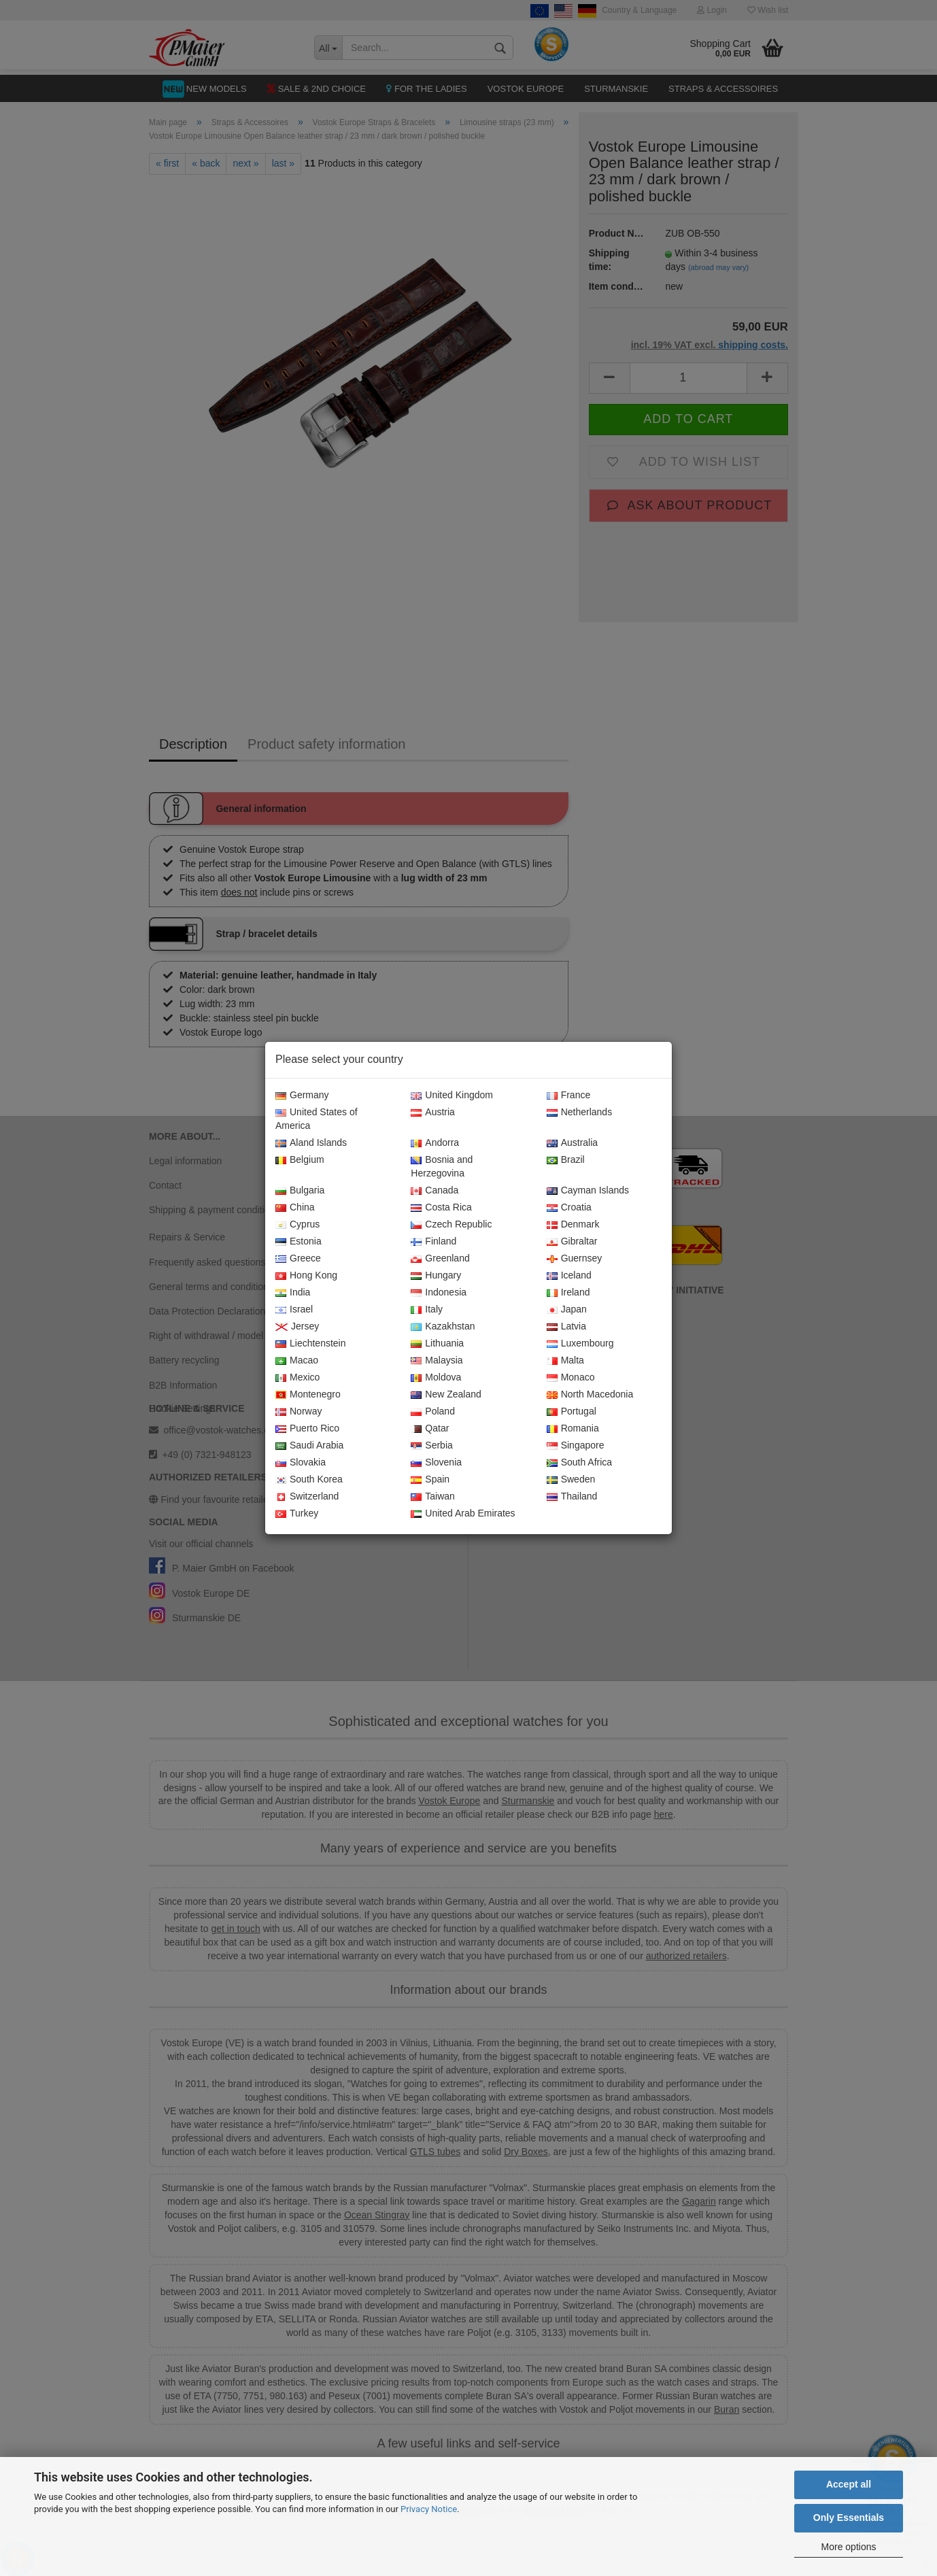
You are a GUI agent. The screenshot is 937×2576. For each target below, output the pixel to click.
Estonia (298, 1242)
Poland (433, 1412)
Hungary (436, 1276)
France (569, 1095)
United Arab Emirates (463, 1514)
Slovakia (300, 1463)
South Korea (309, 1480)
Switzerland (307, 1497)
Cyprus (297, 1225)
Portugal (571, 1412)
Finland (433, 1242)
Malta (565, 1361)
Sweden (571, 1480)
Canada (434, 1191)
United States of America (316, 1119)
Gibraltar (572, 1242)
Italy (427, 1310)
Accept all (848, 2484)
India (292, 1293)
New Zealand (446, 1395)
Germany (302, 1095)
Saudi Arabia (309, 1446)
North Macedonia (590, 1395)
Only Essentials (848, 2517)
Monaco (571, 1378)
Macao (296, 1361)
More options (848, 2546)
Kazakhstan (443, 1327)
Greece (298, 1259)
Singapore (575, 1446)
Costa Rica (441, 1208)
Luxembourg (580, 1344)
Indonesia (438, 1293)
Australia (572, 1143)
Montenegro (308, 1395)
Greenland (440, 1259)
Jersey (297, 1327)
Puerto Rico (307, 1429)
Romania (573, 1429)
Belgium (299, 1160)
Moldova (436, 1378)
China (295, 1208)
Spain (430, 1480)
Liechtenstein (310, 1344)
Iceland (569, 1276)
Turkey (296, 1514)
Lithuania (437, 1344)
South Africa (580, 1463)
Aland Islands (311, 1143)
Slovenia (436, 1463)
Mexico (297, 1378)
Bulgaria (299, 1191)
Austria (433, 1112)
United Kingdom (452, 1095)
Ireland (568, 1293)
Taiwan (433, 1497)
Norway (298, 1412)
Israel (294, 1310)
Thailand (572, 1497)
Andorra (435, 1143)
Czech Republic (451, 1225)
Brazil (566, 1160)
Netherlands (580, 1112)
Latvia (566, 1327)
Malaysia (436, 1361)
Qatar (430, 1429)
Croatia (569, 1208)
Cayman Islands (588, 1191)
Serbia (431, 1446)
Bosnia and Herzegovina (442, 1167)
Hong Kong (306, 1276)
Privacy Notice (429, 2509)
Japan (567, 1310)
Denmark (573, 1225)
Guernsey (574, 1259)
